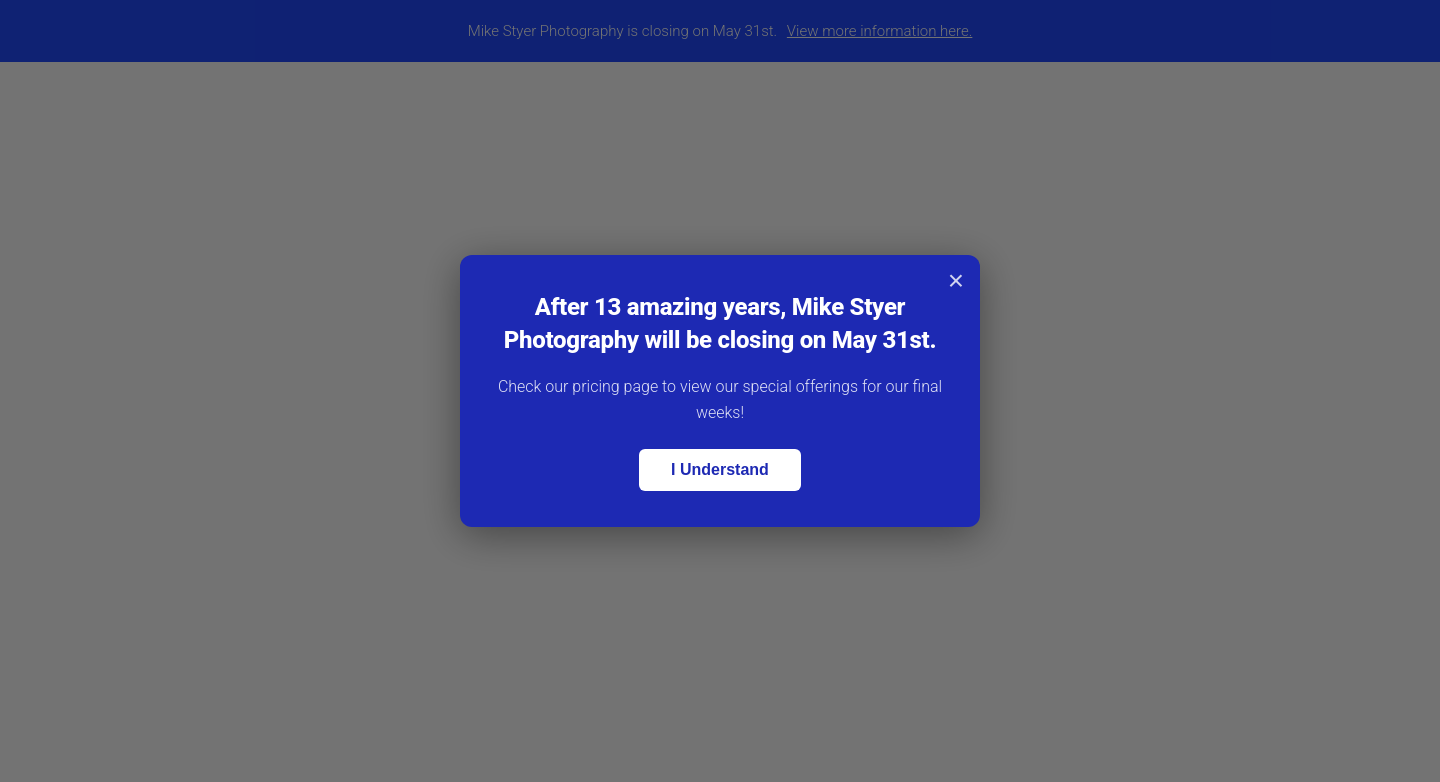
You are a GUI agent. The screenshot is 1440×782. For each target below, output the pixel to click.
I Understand (720, 469)
